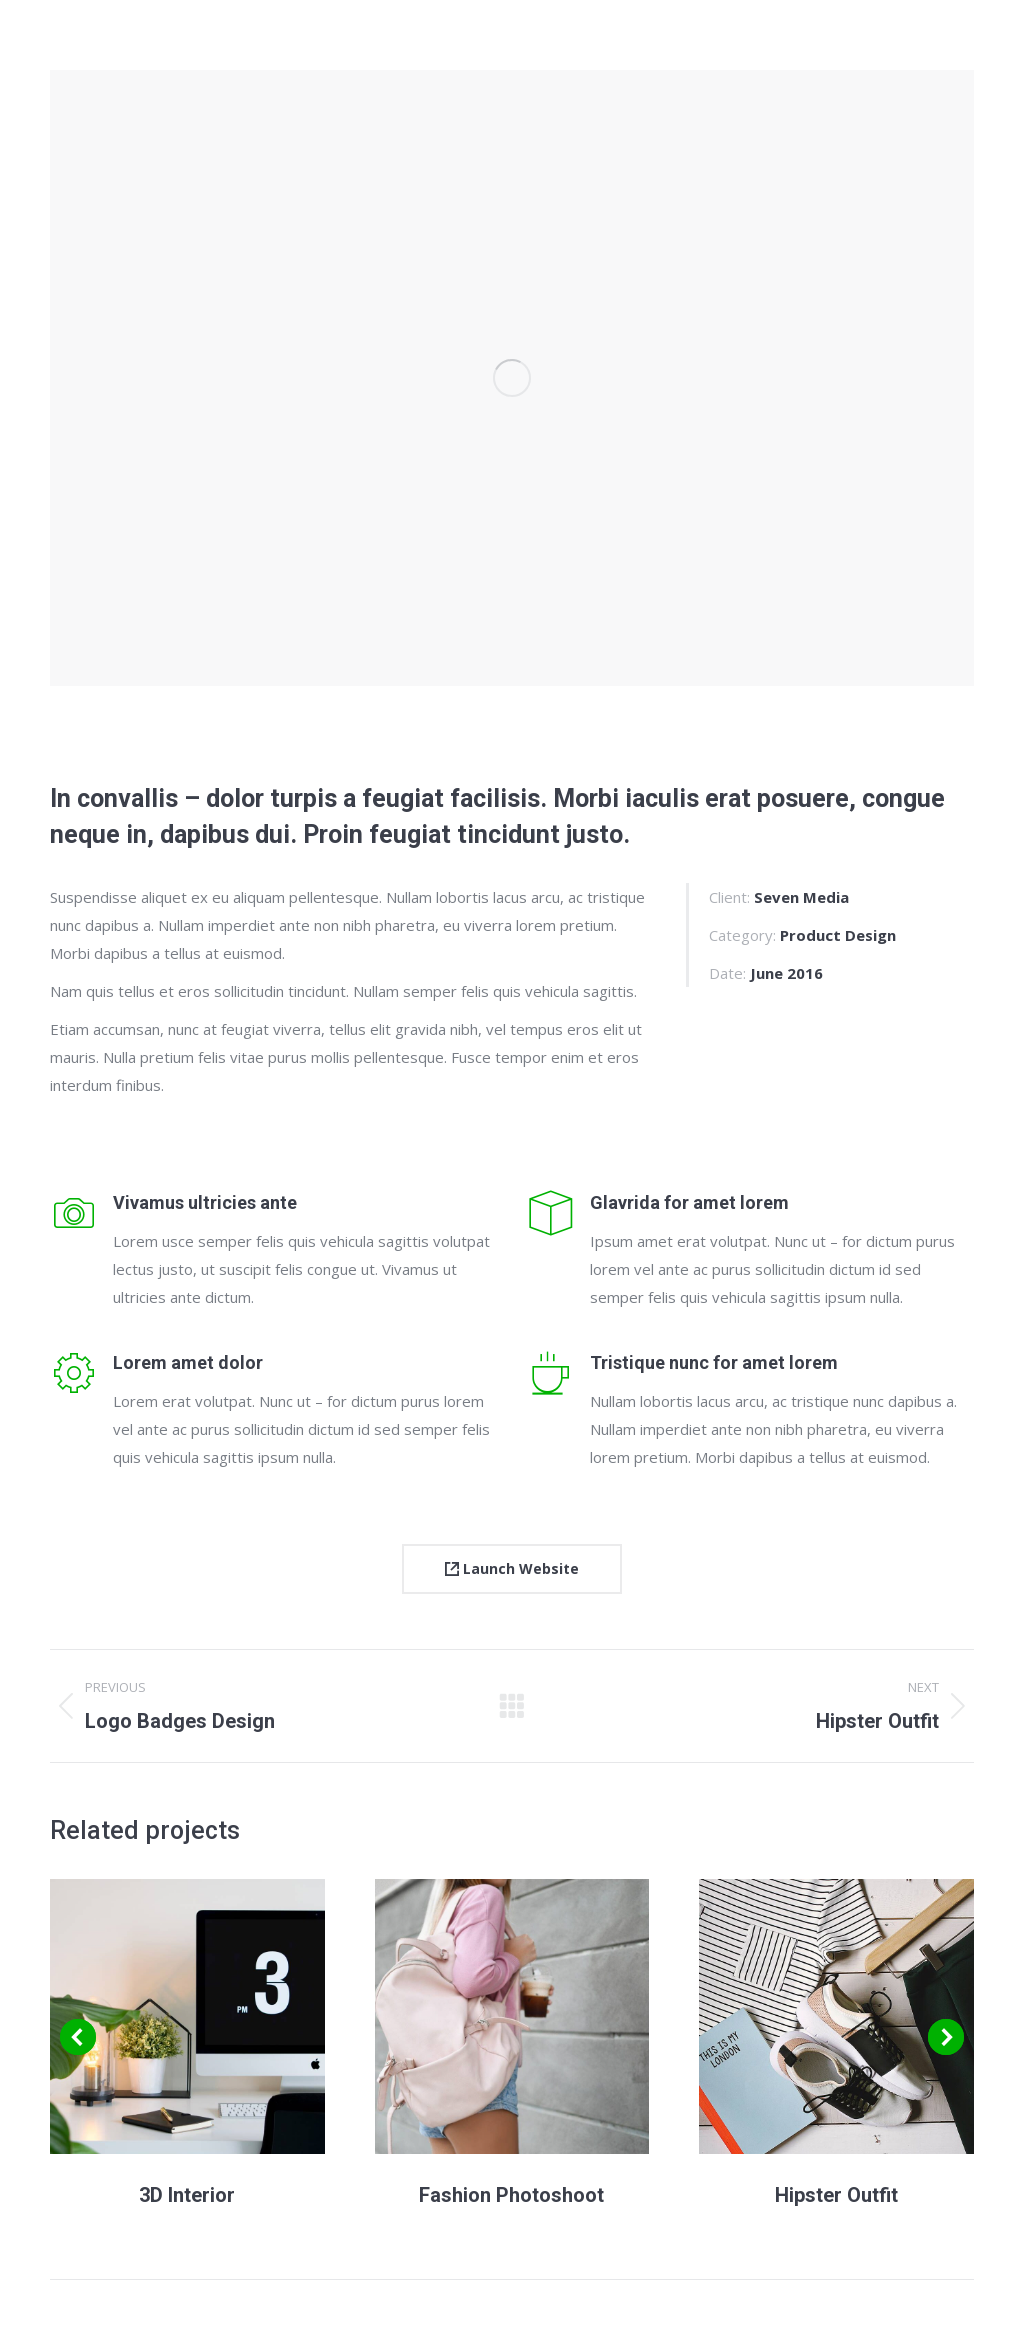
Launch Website (512, 1568)
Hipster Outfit (836, 2195)
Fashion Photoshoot (511, 2195)
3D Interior (187, 2195)
